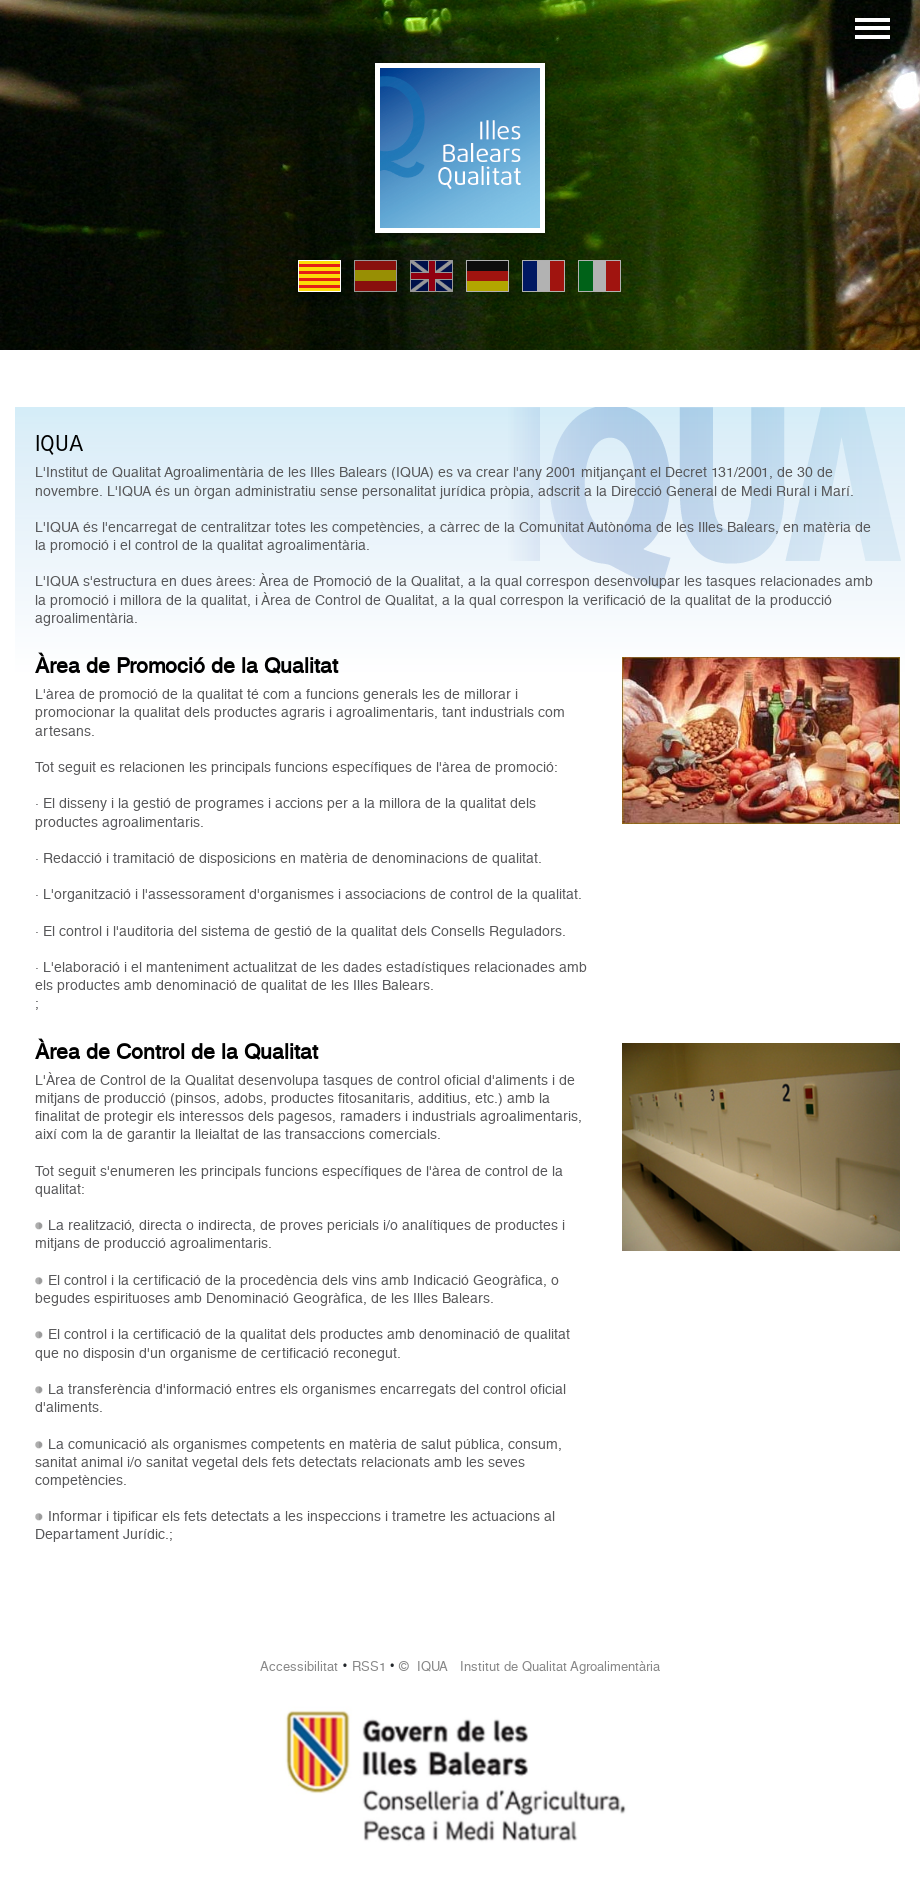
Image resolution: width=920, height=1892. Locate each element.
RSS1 (369, 1666)
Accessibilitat (299, 1666)
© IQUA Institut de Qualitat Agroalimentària (529, 1666)
